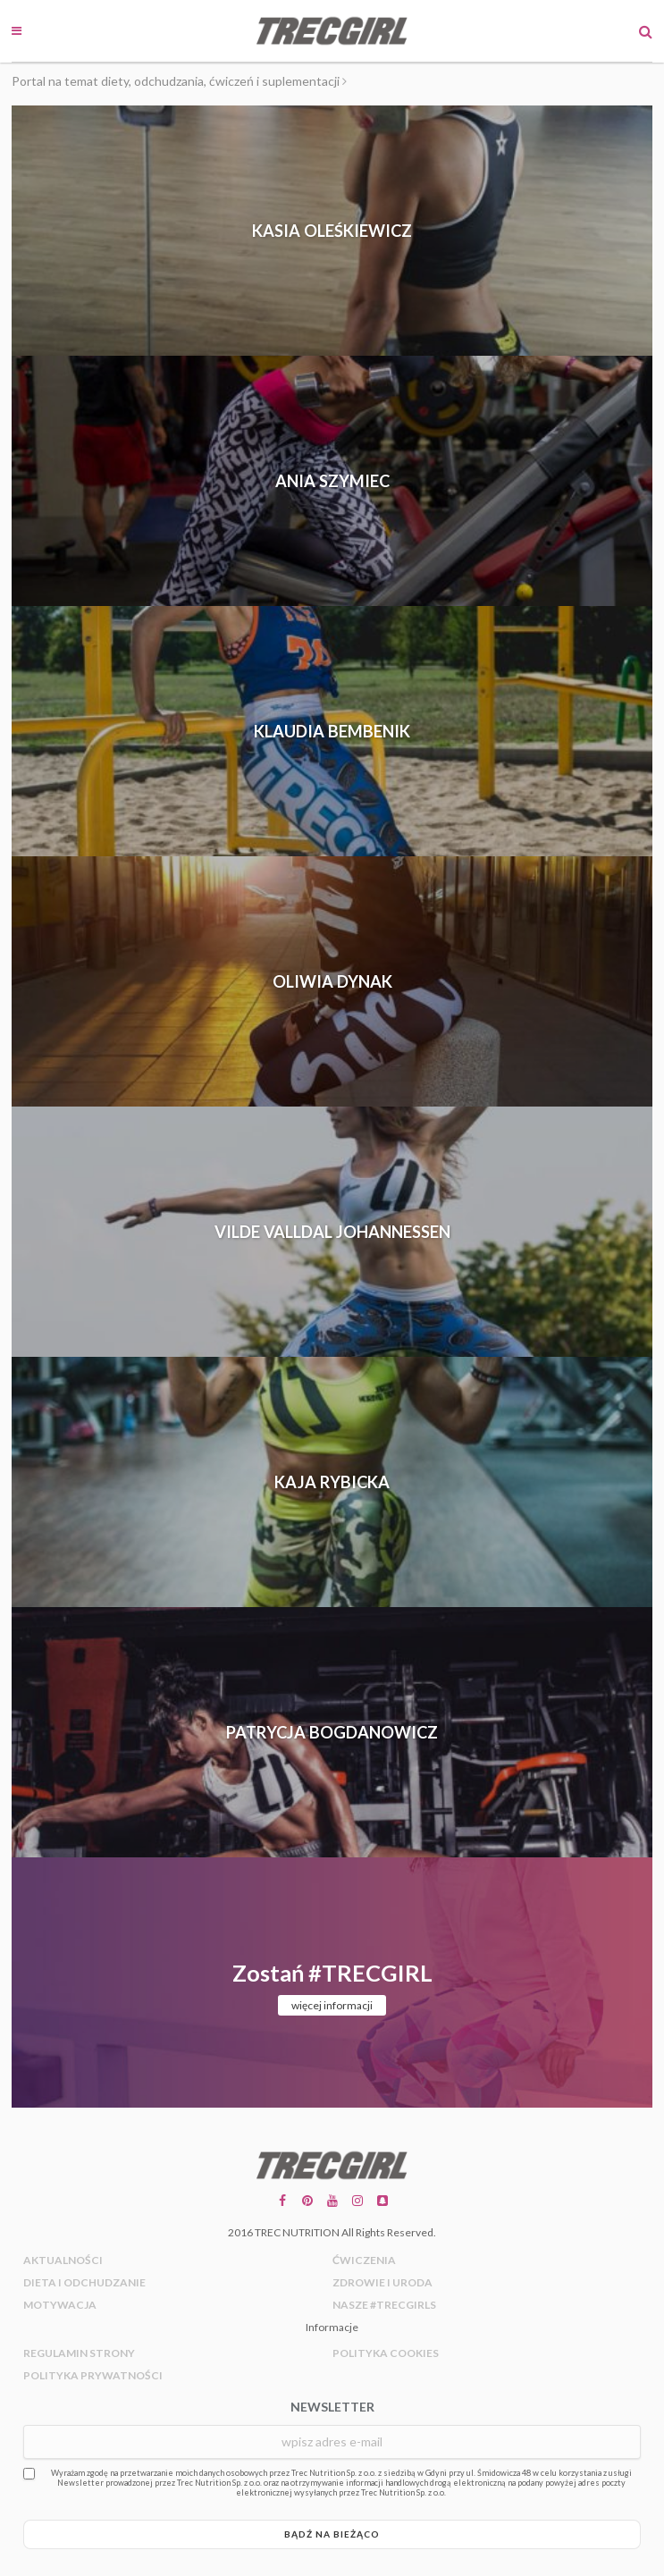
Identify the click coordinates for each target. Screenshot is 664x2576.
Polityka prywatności (93, 2375)
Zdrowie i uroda (382, 2282)
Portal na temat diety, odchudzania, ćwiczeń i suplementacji (176, 80)
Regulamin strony (79, 2353)
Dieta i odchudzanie (84, 2282)
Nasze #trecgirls (384, 2304)
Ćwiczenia (364, 2260)
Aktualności (63, 2260)
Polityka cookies (385, 2353)
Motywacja (60, 2304)
